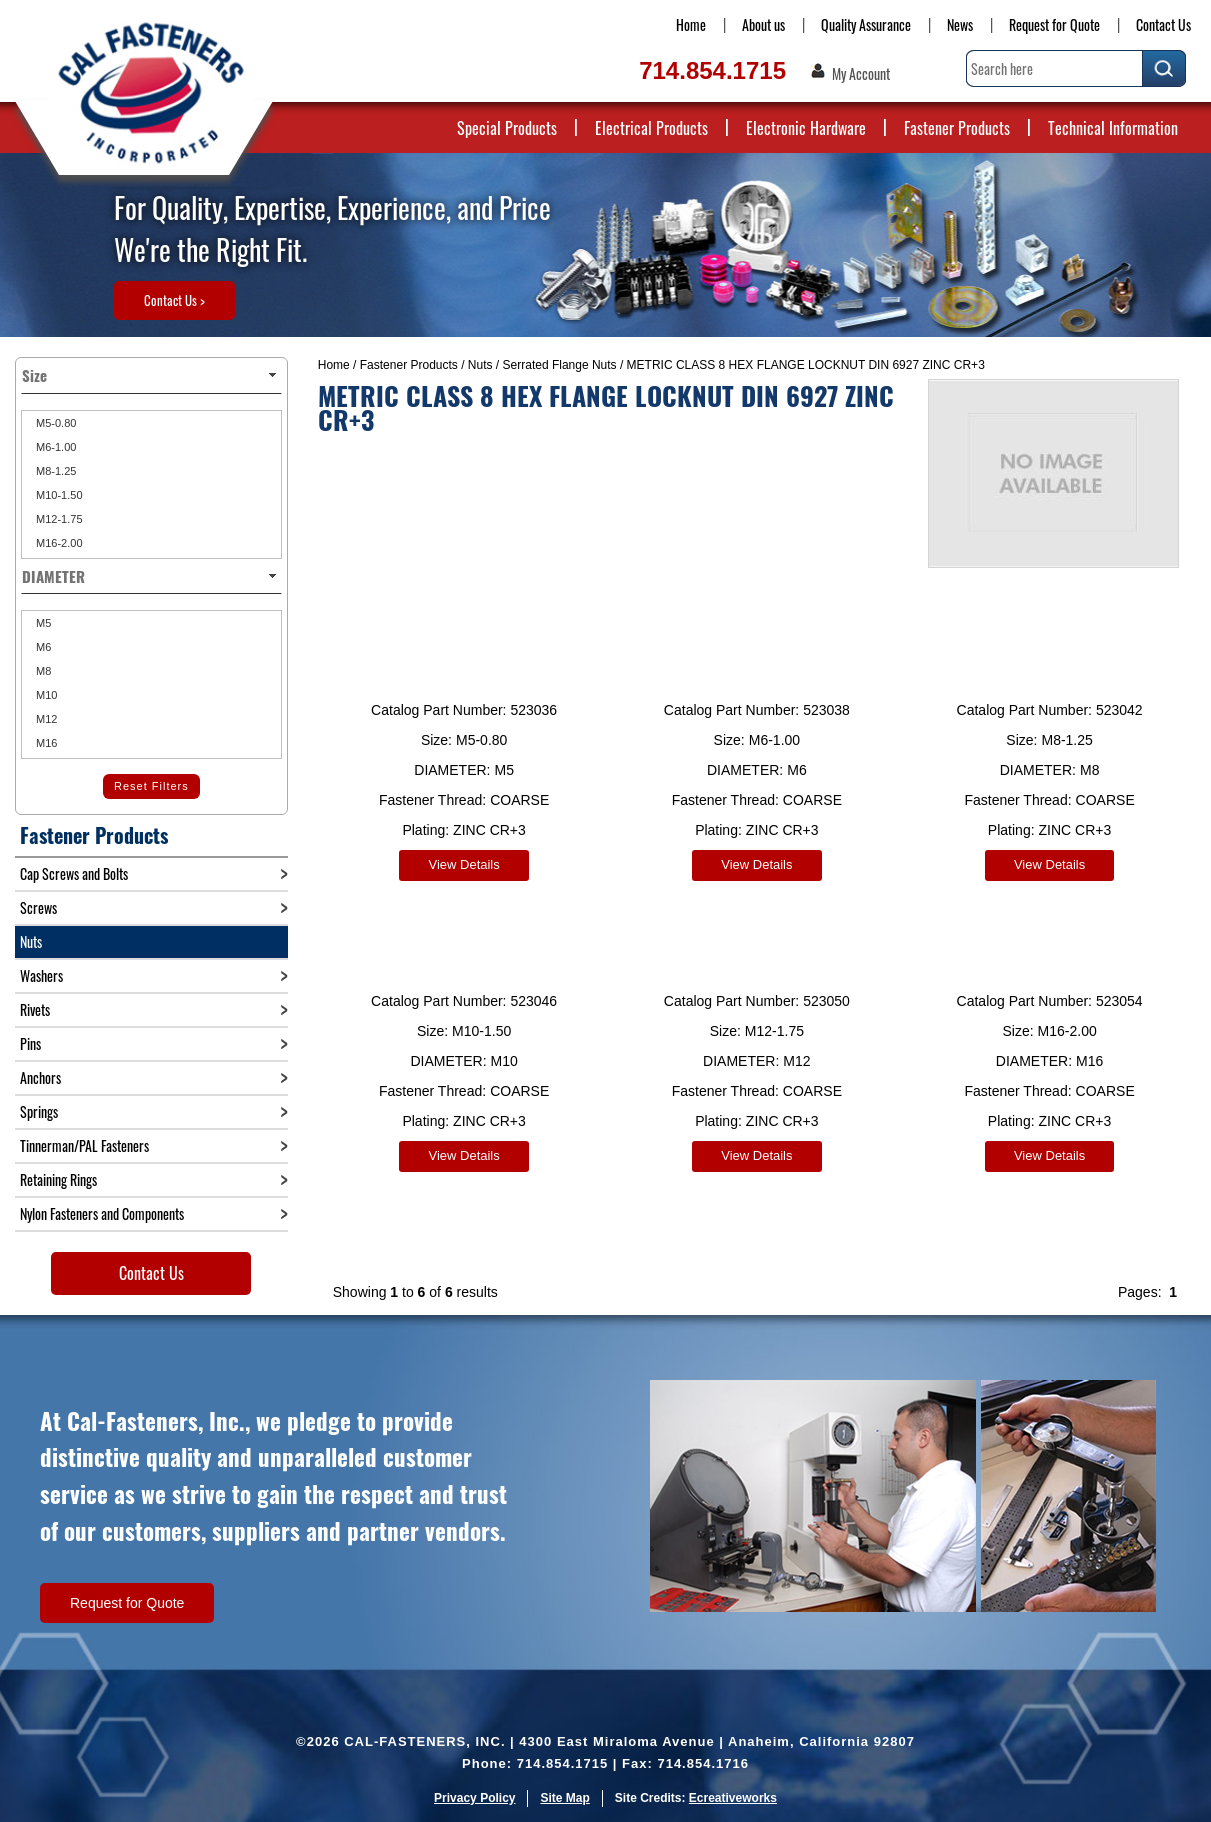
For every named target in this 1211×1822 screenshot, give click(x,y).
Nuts (480, 365)
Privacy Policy (474, 1798)
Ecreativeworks (733, 1798)
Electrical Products (651, 128)
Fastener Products (957, 128)
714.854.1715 (712, 70)
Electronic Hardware (806, 128)
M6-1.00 (54, 447)
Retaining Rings (58, 1179)
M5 (42, 623)
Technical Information (1113, 128)
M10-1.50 (58, 495)
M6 (42, 647)
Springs (39, 1111)
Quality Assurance (866, 24)
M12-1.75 (58, 519)
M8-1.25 (54, 471)
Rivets (35, 1009)
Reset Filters (151, 786)
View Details (463, 864)
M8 (42, 671)
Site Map (564, 1798)
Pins (30, 1043)
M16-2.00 (58, 543)
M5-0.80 (54, 423)
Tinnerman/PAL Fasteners (84, 1145)
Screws (38, 907)
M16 (45, 743)
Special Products (507, 128)
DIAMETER (151, 576)
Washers (41, 975)
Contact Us (1163, 24)
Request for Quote (1054, 24)
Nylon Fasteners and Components (102, 1213)
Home (691, 24)
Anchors (40, 1077)
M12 (45, 719)
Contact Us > (174, 300)
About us (763, 24)
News (960, 24)
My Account (861, 74)
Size (151, 375)
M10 (45, 695)
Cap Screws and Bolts (74, 873)
